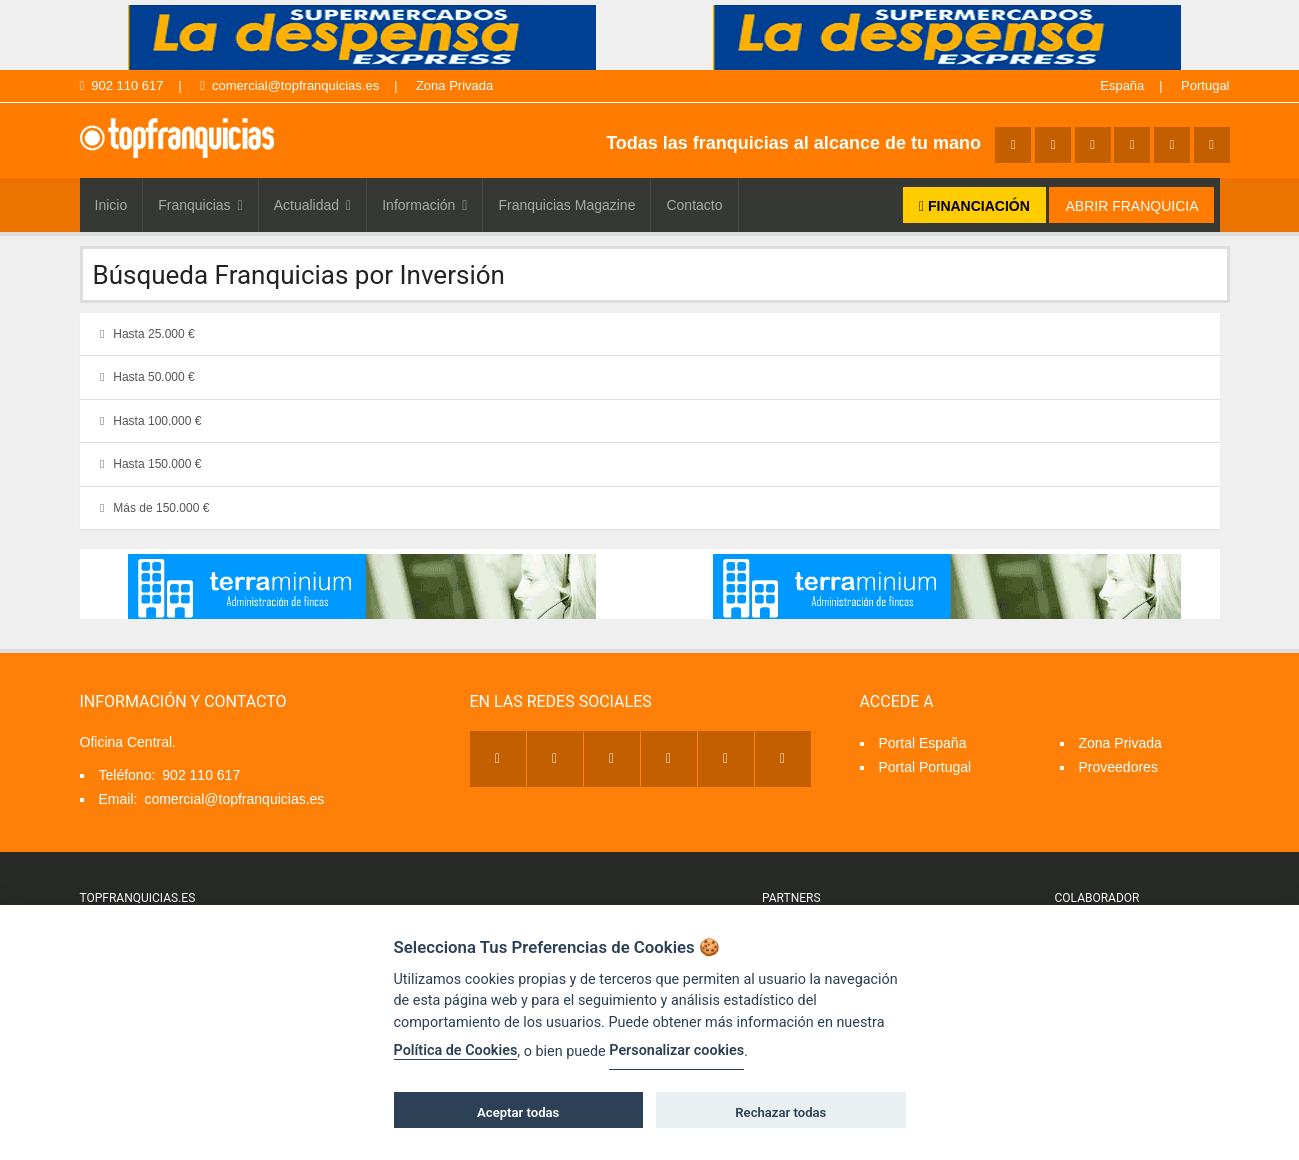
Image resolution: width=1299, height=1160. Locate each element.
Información (424, 205)
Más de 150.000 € (152, 508)
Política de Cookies (456, 1050)
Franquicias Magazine (566, 205)
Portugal (1205, 85)
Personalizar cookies (676, 1050)
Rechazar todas (780, 1112)
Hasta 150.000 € (148, 464)
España (1122, 85)
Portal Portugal (925, 767)
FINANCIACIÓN (974, 206)
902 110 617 (122, 85)
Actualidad (313, 205)
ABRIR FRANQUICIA (1131, 206)
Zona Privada (454, 85)
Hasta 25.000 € (144, 334)
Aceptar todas (518, 1112)
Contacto (694, 205)
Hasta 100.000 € (148, 421)
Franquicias (200, 205)
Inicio (111, 205)
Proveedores (1118, 767)
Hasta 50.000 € (144, 377)
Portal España (923, 743)
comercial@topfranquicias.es (289, 85)
